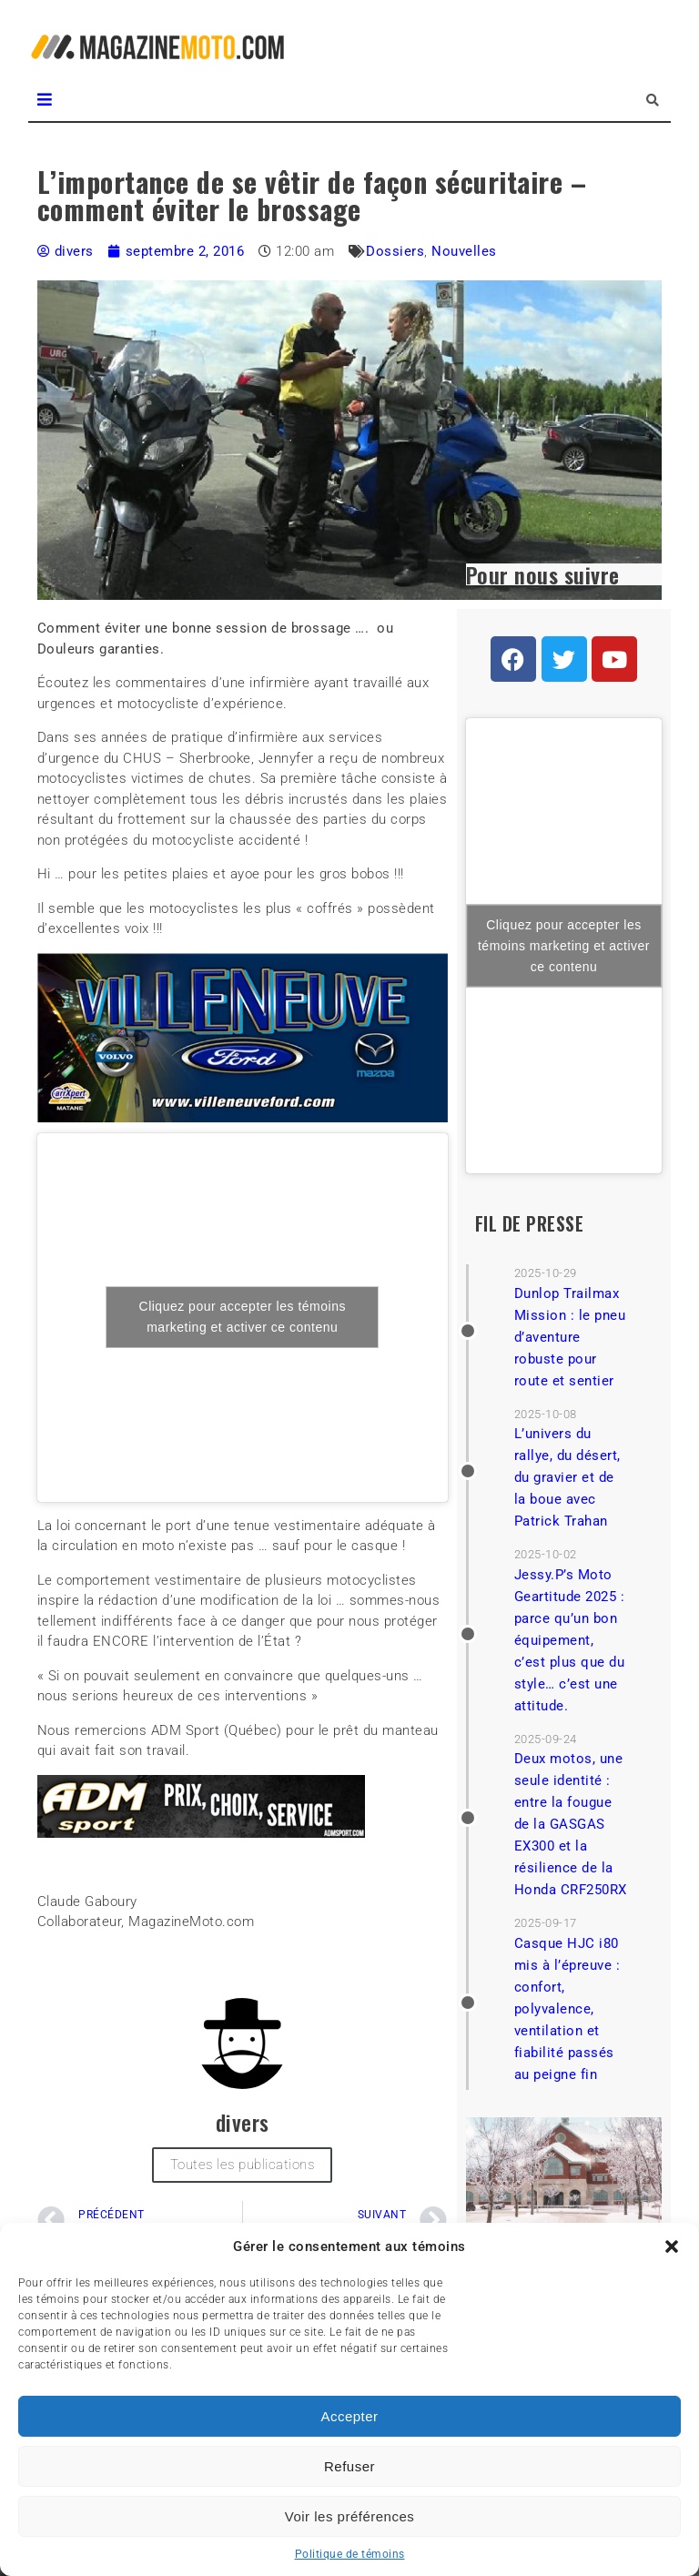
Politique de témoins (350, 2554)
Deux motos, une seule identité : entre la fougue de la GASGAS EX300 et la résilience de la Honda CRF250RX (570, 1824)
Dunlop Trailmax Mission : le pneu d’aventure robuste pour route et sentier (570, 1337)
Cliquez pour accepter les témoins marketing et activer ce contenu (242, 1316)
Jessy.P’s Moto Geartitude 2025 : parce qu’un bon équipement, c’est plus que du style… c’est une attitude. (569, 1640)
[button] (672, 2246)
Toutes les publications (242, 2164)
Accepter (349, 2416)
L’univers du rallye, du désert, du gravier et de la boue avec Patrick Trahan (567, 1477)
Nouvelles (464, 251)
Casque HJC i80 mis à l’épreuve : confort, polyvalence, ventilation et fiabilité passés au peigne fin (567, 2009)
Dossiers (395, 251)
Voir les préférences (350, 2516)
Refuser (349, 2466)
